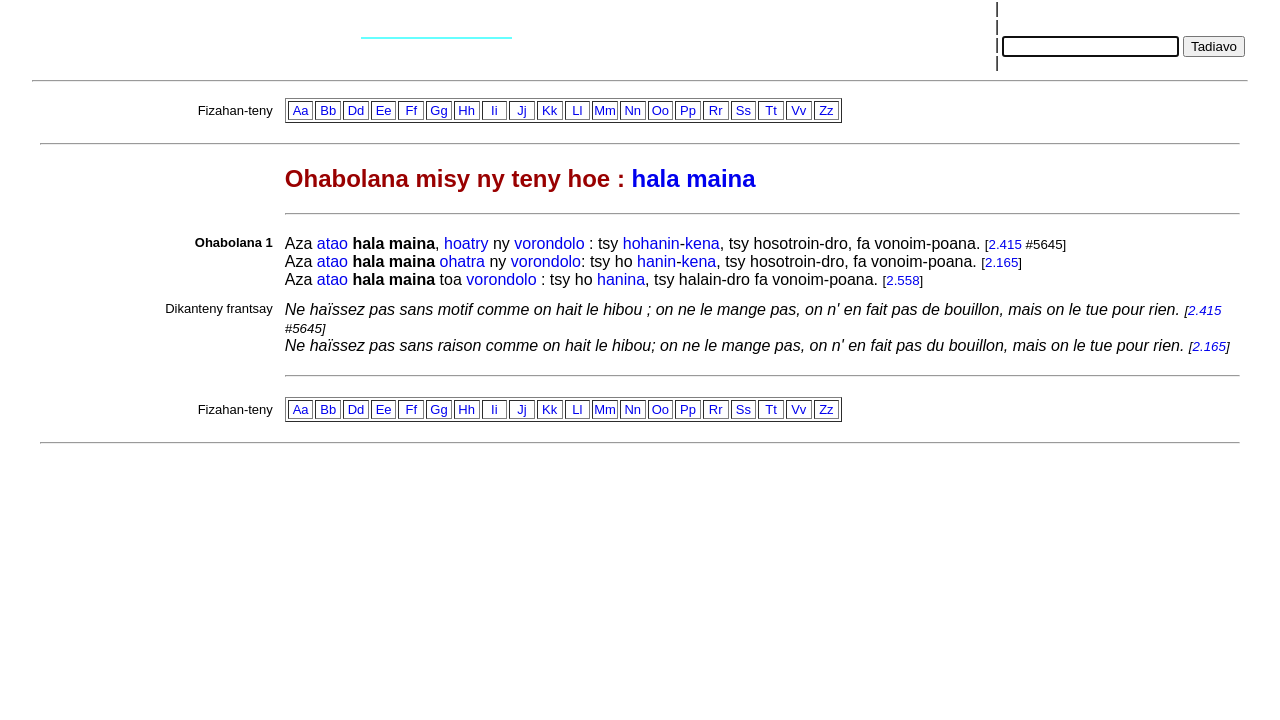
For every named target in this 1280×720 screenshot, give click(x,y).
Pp (688, 110)
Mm (605, 110)
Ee (384, 110)
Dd (356, 110)
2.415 (1005, 244)
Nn (632, 110)
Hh (466, 110)
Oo (660, 110)
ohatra (462, 261)
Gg (438, 110)
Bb (328, 110)
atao (332, 243)
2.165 (1001, 262)
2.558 (902, 280)
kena (702, 243)
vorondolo (549, 243)
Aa (301, 110)
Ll (577, 110)
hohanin (651, 243)
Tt (771, 110)
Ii (494, 110)
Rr (716, 110)
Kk (549, 110)
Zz (826, 110)
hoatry (466, 243)
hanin (656, 261)
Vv (798, 110)
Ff (412, 110)
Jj (521, 110)
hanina (621, 279)
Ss (743, 110)
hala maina (694, 178)
